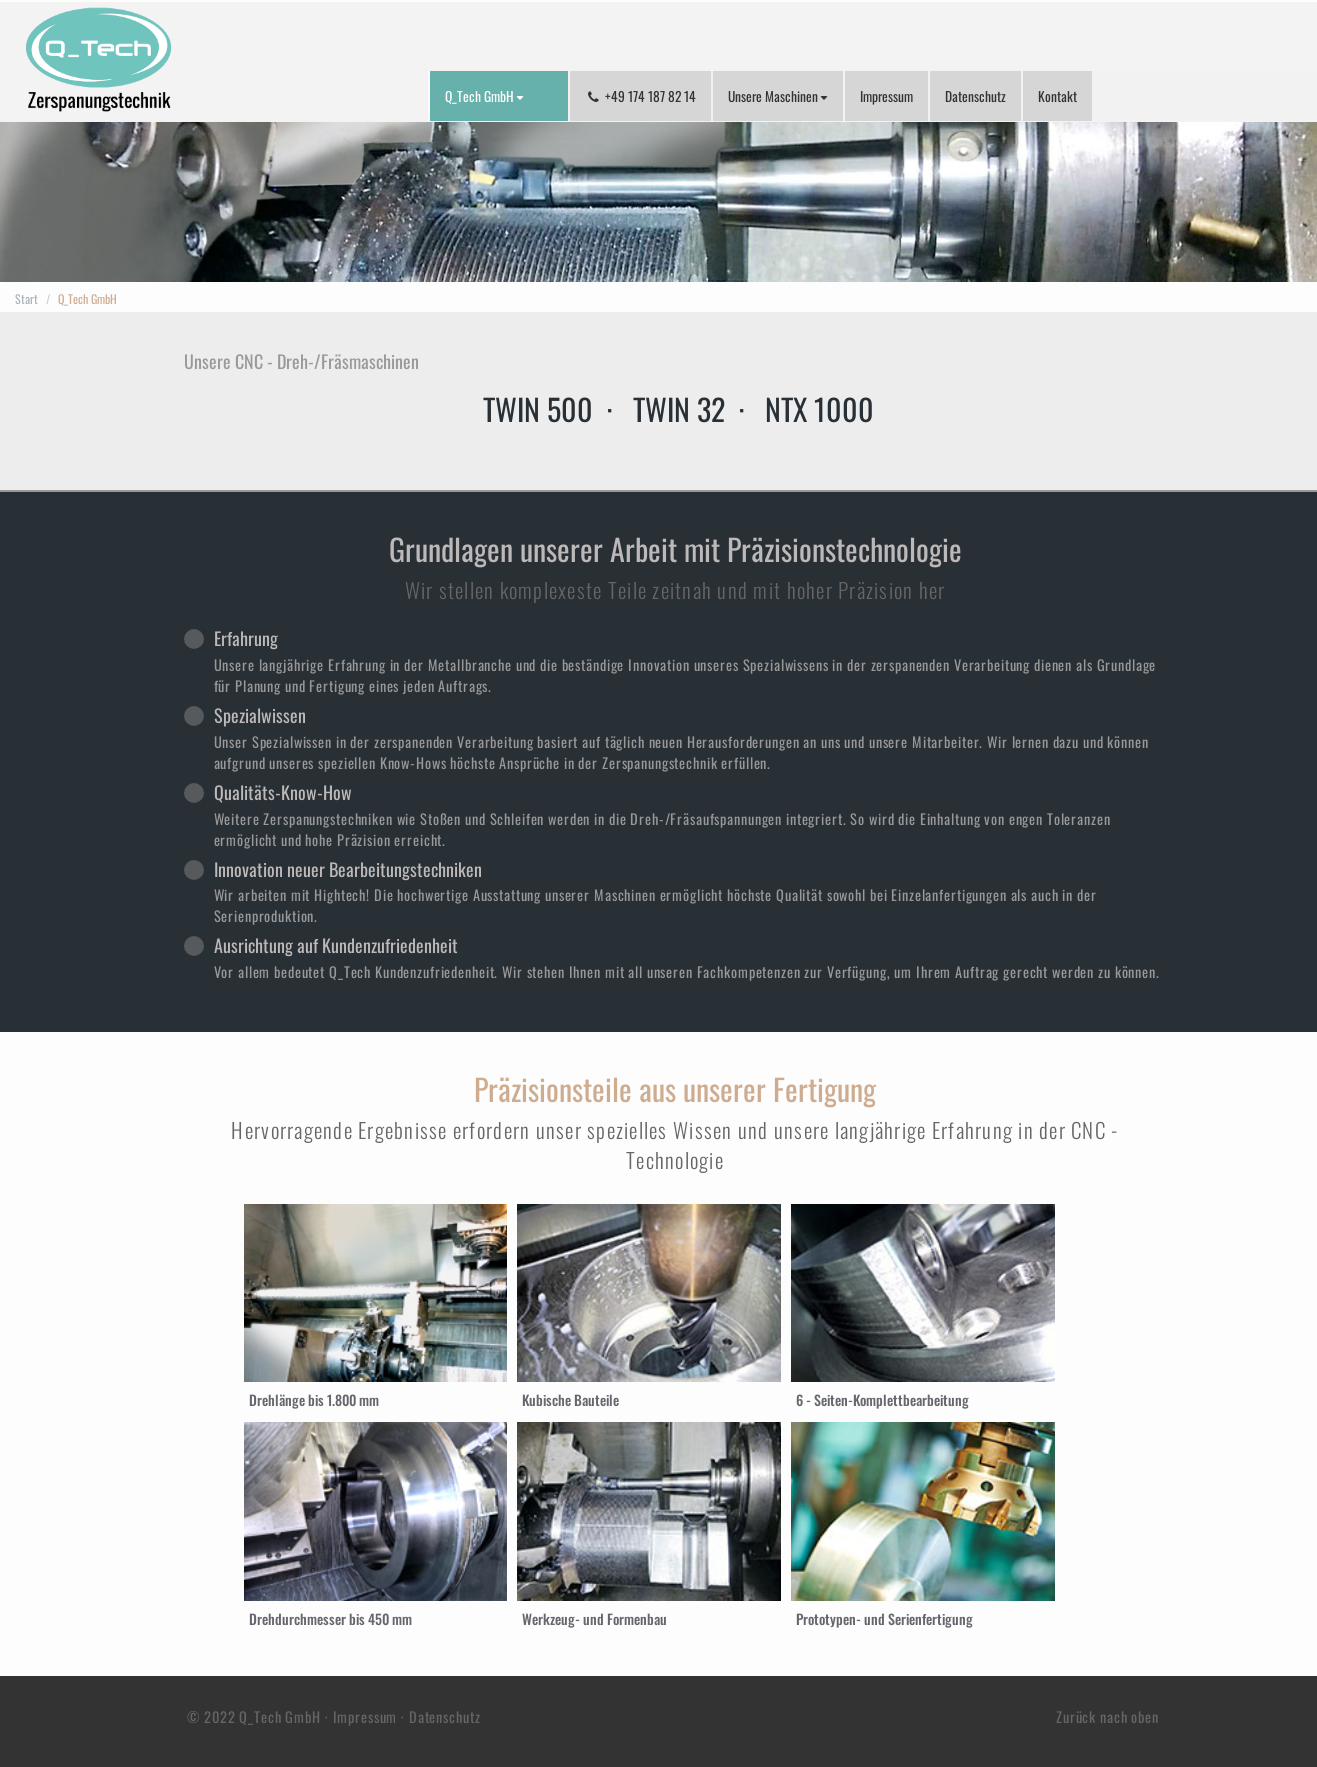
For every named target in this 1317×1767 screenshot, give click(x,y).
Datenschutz (975, 96)
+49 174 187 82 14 (640, 96)
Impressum (886, 96)
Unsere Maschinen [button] (778, 96)
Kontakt (1057, 96)
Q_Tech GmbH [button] (484, 96)
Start (26, 298)
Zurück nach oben (1111, 1716)
